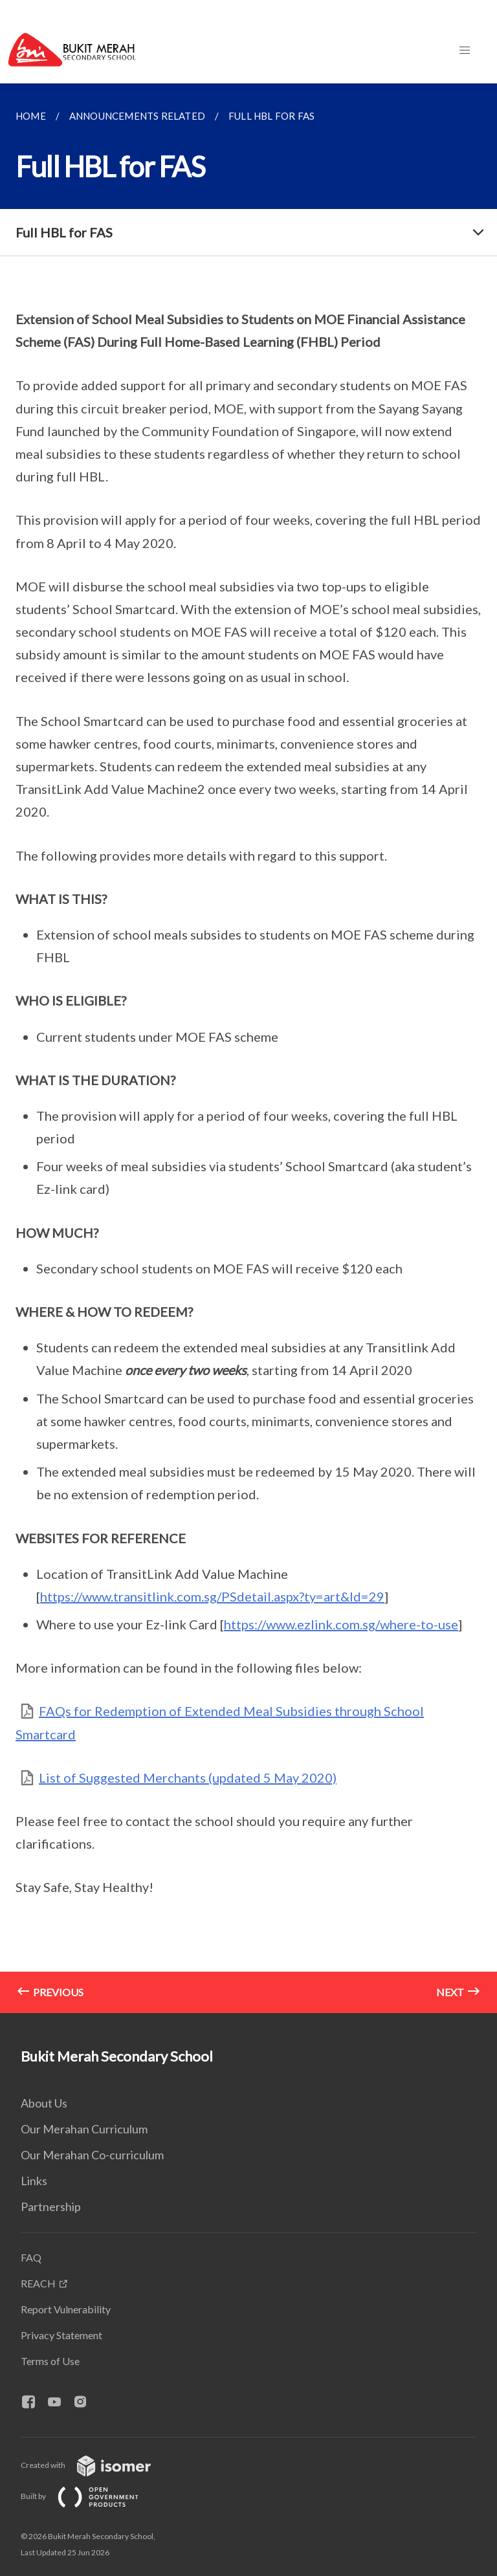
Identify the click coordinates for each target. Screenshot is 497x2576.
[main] (248, 1048)
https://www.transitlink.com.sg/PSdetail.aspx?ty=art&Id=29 (212, 1596)
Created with (96, 2465)
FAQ (31, 2257)
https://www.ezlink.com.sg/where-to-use (341, 1624)
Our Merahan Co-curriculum (92, 2155)
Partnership (51, 2206)
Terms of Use (50, 2361)
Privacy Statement (61, 2335)
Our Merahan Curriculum (84, 2129)
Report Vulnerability (66, 2309)
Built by (90, 2496)
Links (34, 2181)
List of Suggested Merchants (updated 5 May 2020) (188, 1777)
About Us (44, 2103)
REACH (38, 2283)
